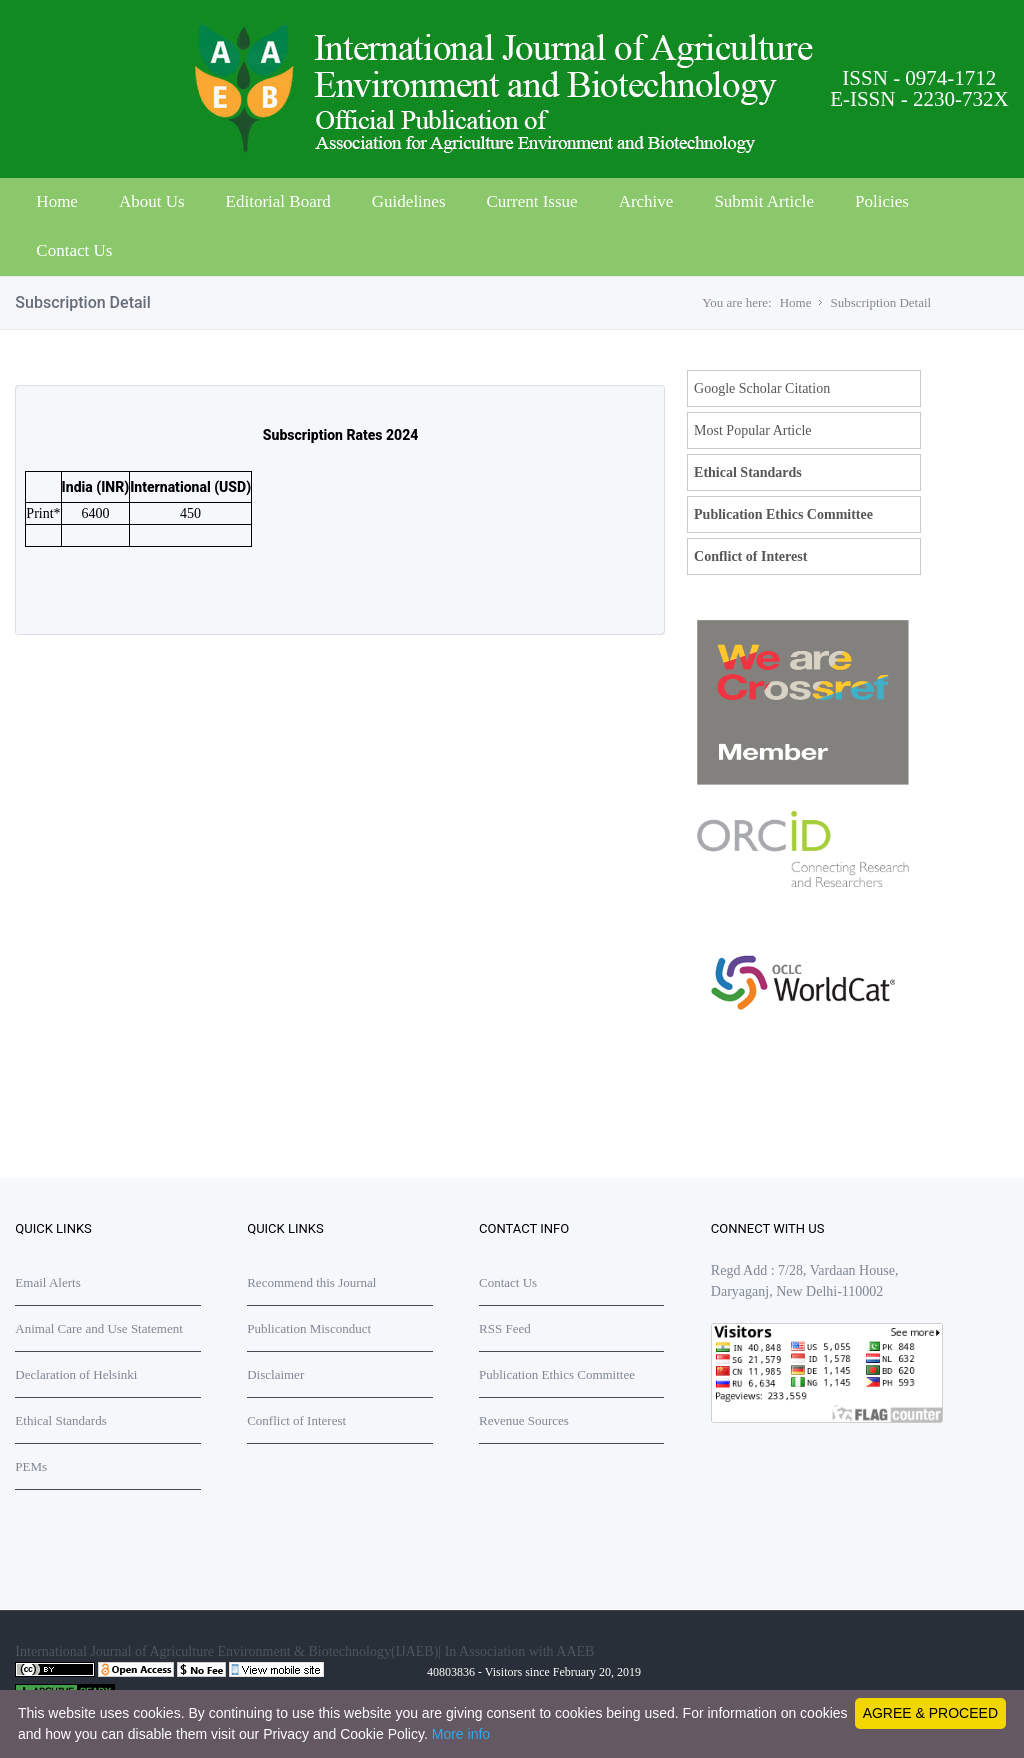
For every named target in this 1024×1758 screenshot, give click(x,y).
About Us (152, 201)
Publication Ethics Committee (783, 514)
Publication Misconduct (309, 1328)
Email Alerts (47, 1282)
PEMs (31, 1466)
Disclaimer (275, 1374)
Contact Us (74, 250)
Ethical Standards (748, 472)
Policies (882, 201)
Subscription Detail (880, 302)
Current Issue (532, 201)
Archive (646, 201)
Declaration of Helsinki (76, 1374)
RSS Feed (505, 1328)
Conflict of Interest (750, 556)
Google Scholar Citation (762, 388)
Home (57, 201)
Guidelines (409, 201)
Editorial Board (278, 201)
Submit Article (764, 201)
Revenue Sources (524, 1420)
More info (461, 1734)
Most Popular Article (752, 430)
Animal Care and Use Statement (99, 1328)
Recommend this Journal (311, 1282)
